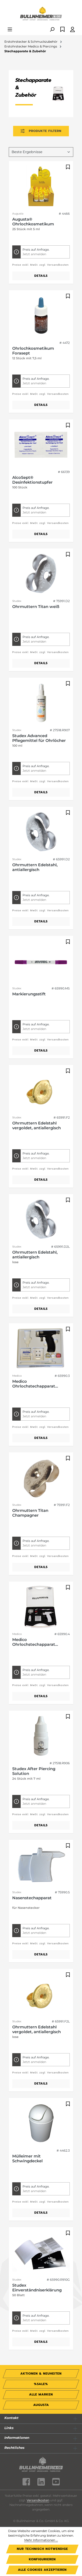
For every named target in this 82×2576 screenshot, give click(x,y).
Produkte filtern (41, 131)
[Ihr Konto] (72, 29)
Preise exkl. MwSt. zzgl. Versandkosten (40, 265)
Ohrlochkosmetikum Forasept (33, 351)
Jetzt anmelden (34, 254)
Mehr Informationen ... (41, 2540)
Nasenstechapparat (32, 1898)
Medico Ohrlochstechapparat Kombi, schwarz (33, 1384)
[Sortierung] (41, 152)
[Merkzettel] (62, 29)
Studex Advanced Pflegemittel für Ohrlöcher (39, 738)
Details (41, 275)
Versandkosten (38, 2500)
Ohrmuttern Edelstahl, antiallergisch (35, 867)
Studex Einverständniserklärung (37, 2287)
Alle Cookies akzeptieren (42, 2570)
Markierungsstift (29, 994)
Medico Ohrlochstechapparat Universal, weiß (33, 1642)
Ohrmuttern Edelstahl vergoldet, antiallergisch (36, 1125)
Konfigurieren (42, 2559)
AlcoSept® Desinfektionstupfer (32, 480)
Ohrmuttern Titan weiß (35, 606)
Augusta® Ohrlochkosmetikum (33, 221)
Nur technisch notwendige (42, 2549)
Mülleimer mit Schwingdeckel (27, 2158)
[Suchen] (52, 29)
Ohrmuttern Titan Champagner (30, 1513)
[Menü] (9, 29)
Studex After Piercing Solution (33, 1771)
